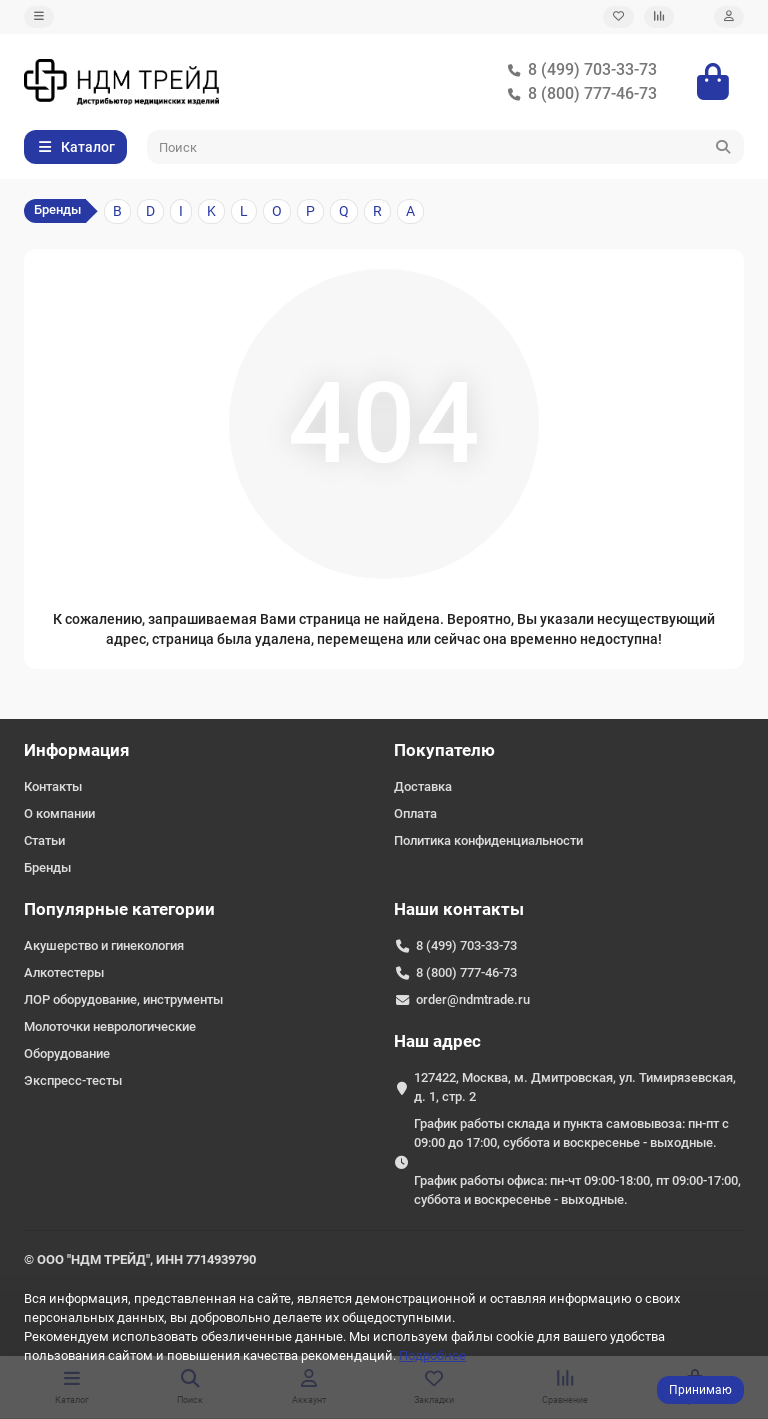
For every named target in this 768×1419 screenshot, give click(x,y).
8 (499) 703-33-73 (578, 70)
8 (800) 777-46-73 (578, 94)
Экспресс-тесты (73, 1080)
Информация (77, 750)
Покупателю (444, 750)
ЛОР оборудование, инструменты (123, 999)
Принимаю (700, 1390)
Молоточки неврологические (110, 1026)
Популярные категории (119, 909)
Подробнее (432, 1355)
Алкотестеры (64, 972)
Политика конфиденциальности (488, 840)
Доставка (423, 786)
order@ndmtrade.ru (473, 999)
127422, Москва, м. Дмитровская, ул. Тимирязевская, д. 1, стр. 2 (575, 1087)
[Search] (446, 147)
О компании (59, 813)
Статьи (44, 840)
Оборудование (67, 1053)
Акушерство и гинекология (104, 945)
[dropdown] (39, 17)
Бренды (47, 867)
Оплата (415, 813)
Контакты (53, 786)
